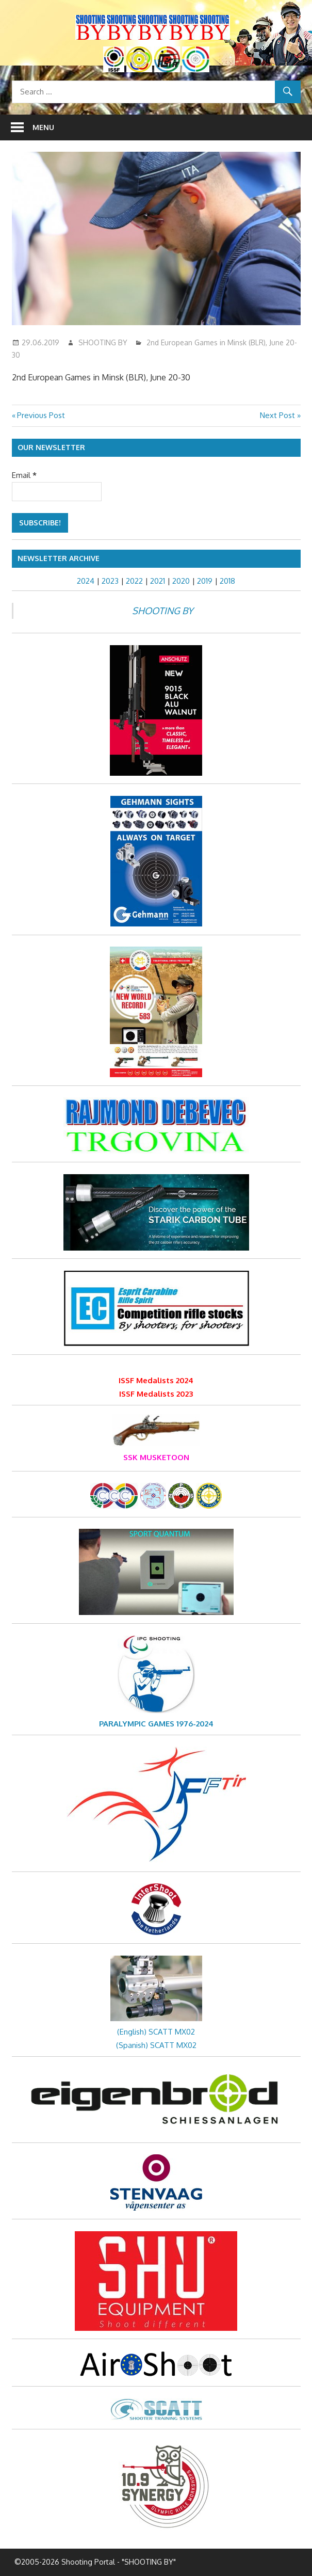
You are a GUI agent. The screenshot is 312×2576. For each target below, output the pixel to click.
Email (24, 475)
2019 (204, 581)
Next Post (277, 415)
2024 (85, 581)
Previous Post (41, 415)
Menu (43, 127)
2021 (157, 581)
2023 (110, 581)
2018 (227, 581)
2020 (181, 581)
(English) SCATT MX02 (156, 2032)
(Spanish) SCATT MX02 (156, 2045)
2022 (134, 581)
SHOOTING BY (102, 342)
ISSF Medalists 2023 (156, 1394)
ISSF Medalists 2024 (156, 1380)
